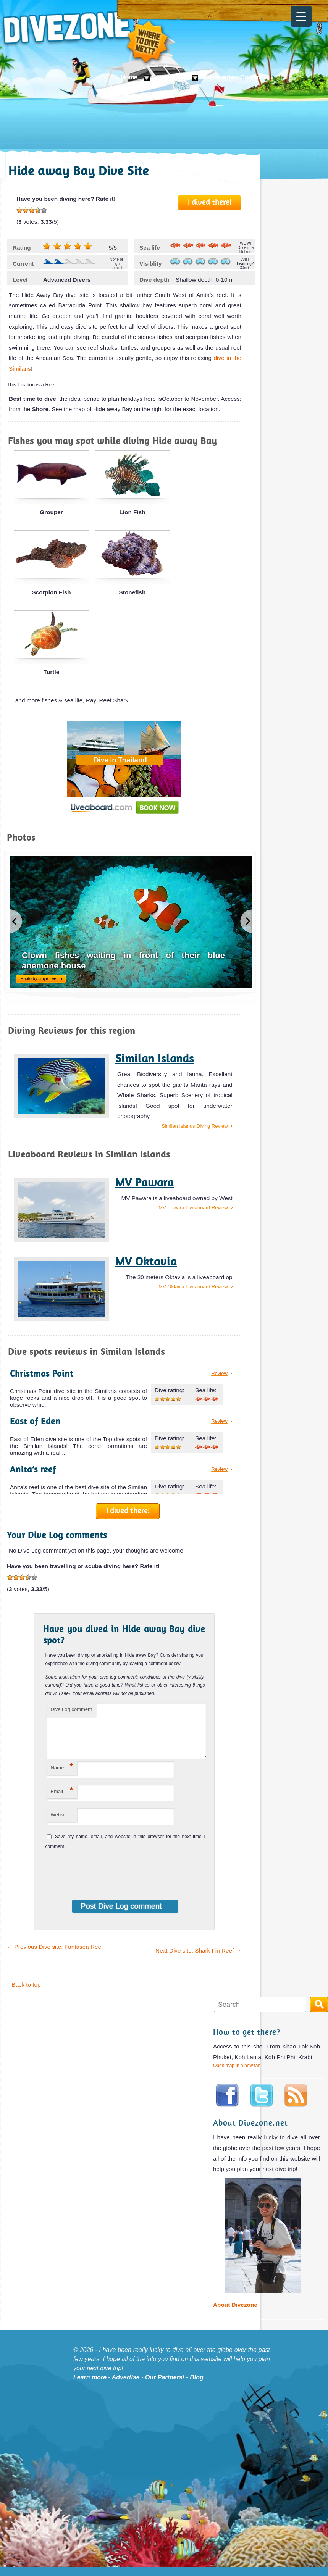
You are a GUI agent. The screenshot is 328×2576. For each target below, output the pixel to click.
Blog (197, 2386)
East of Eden (35, 1421)
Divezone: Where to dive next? (86, 38)
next (246, 921)
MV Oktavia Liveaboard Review (193, 1287)
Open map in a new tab (236, 2074)
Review (219, 1373)
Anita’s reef (33, 1469)
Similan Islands (154, 1058)
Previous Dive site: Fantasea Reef (55, 1956)
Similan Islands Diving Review (195, 1126)
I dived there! (210, 202)
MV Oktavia (146, 1261)
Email (61, 1799)
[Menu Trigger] (301, 16)
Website (59, 1824)
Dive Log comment (71, 1709)
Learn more (90, 2386)
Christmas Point (41, 1373)
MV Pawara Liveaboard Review (193, 1208)
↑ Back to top (24, 1993)
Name (61, 1775)
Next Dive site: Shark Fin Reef (198, 1959)
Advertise (126, 2386)
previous (16, 921)
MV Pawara (144, 1182)
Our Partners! (164, 2386)
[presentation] (95, 1879)
